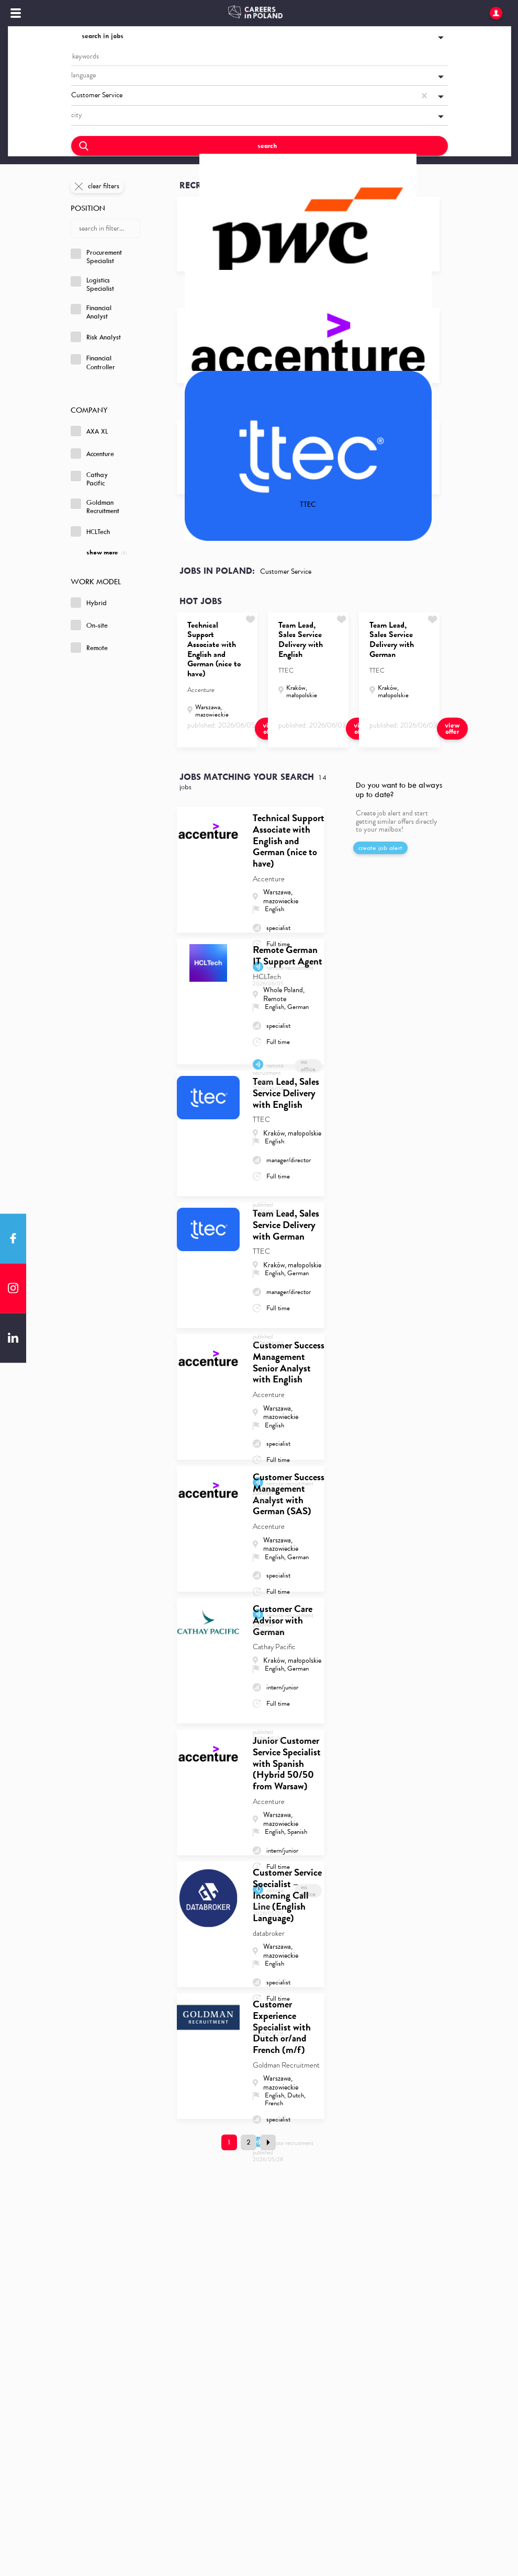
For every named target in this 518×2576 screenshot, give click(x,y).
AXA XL (89, 431)
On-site (89, 625)
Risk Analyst (96, 337)
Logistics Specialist (92, 284)
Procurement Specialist (96, 256)
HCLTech (90, 531)
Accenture (92, 453)
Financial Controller (93, 362)
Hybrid (89, 602)
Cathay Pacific (89, 479)
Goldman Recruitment (95, 506)
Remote (89, 647)
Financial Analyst (91, 312)
